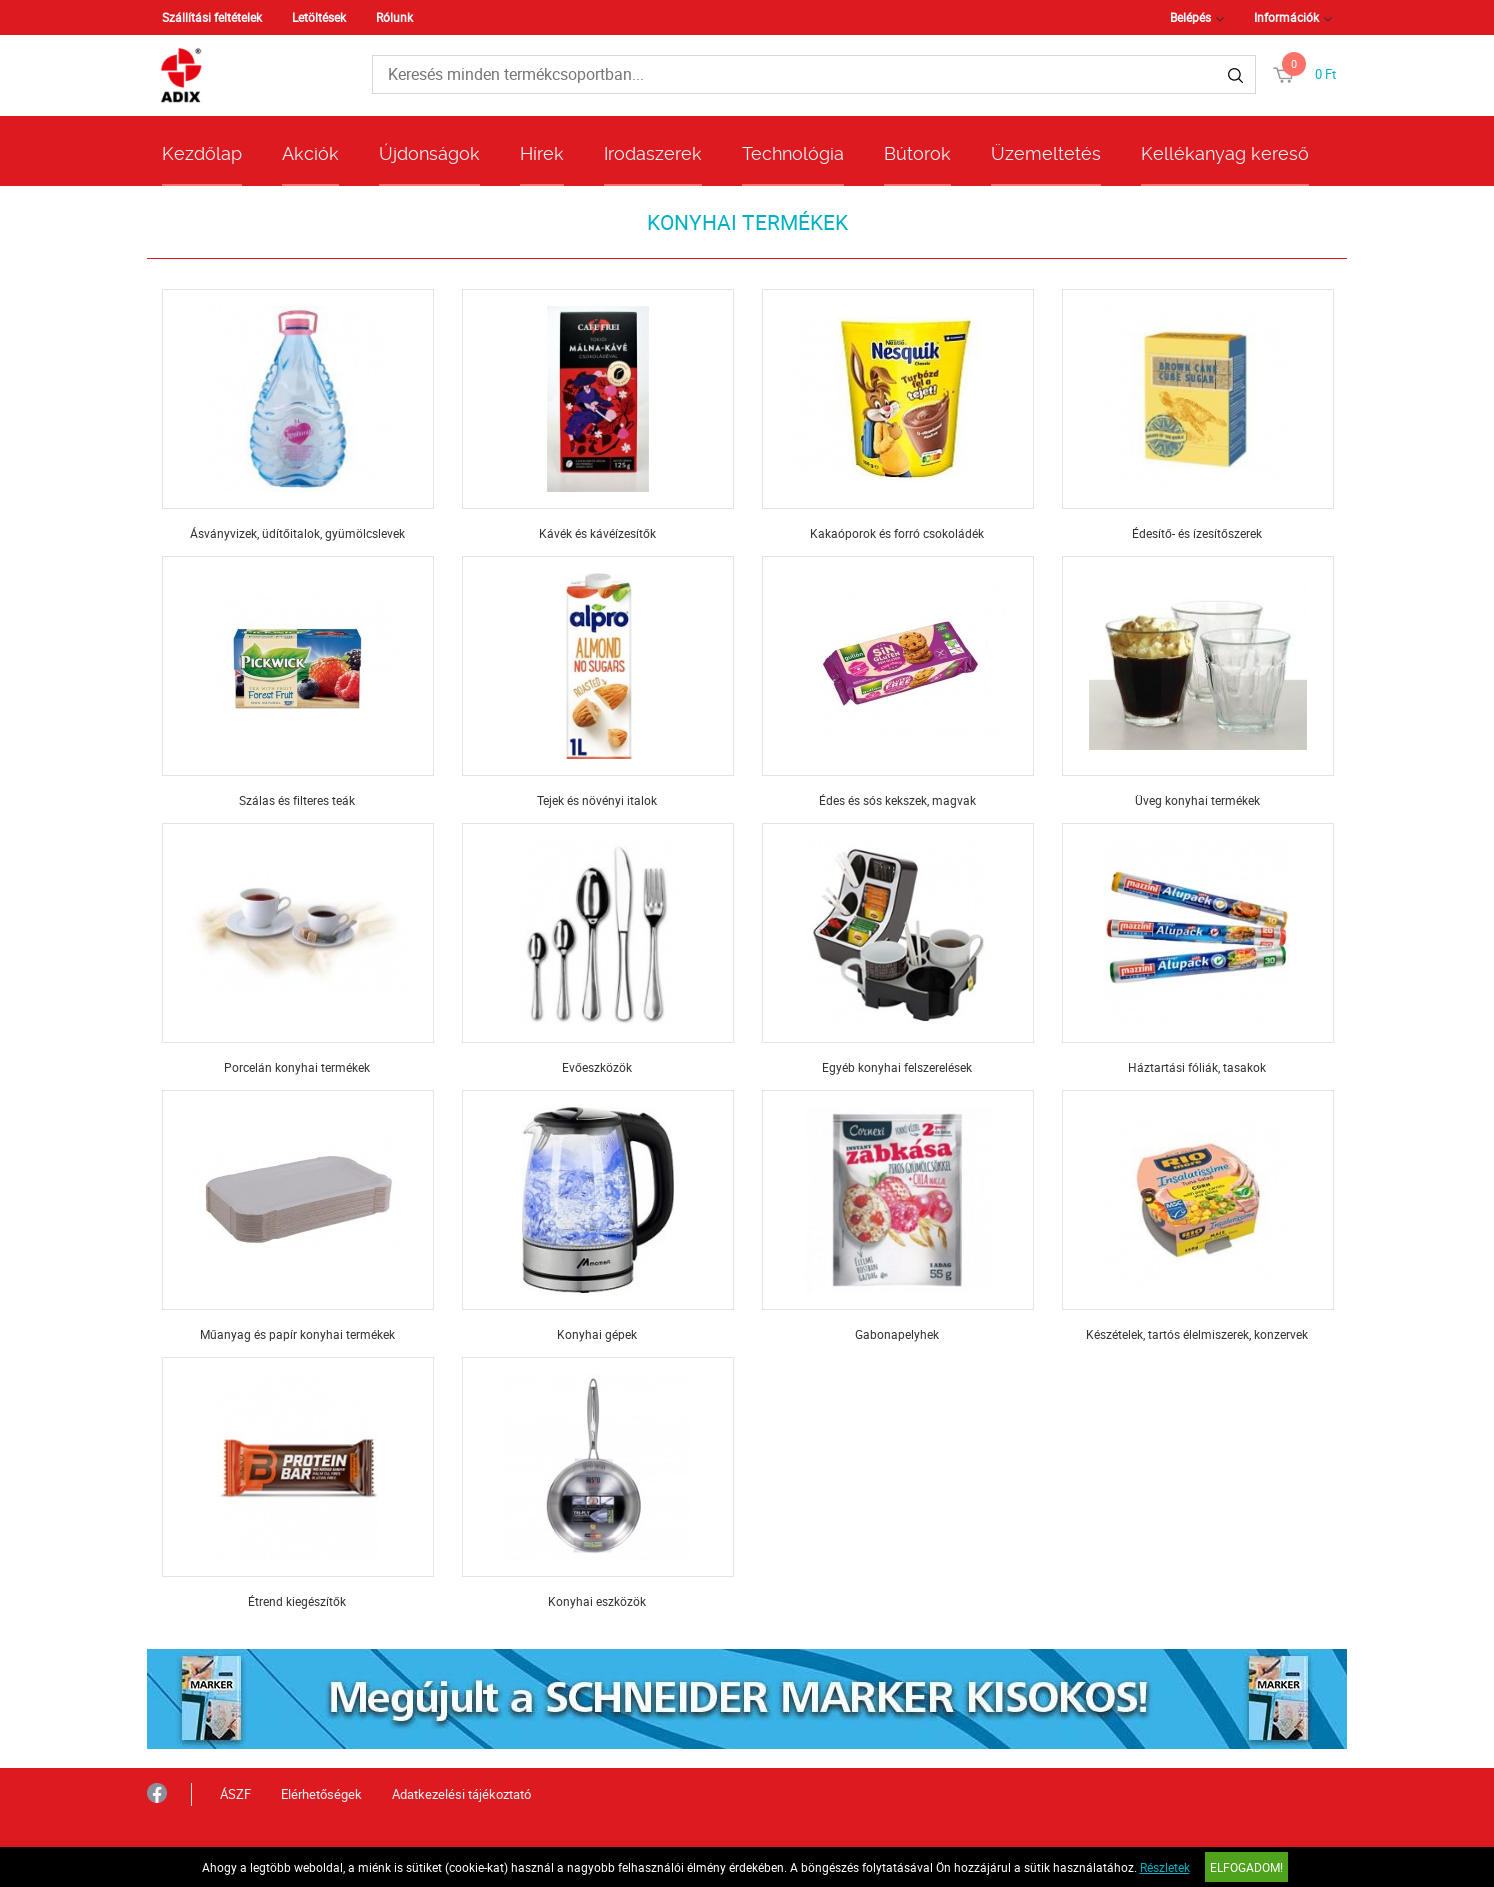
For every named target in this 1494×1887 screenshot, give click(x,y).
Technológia (793, 153)
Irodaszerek (653, 153)
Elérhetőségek (321, 1794)
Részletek (1165, 1867)
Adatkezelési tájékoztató (461, 1794)
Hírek (542, 153)
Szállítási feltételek (212, 17)
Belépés (1190, 17)
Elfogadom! (1246, 1867)
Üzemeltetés (1046, 153)
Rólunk (394, 17)
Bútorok (917, 153)
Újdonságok (429, 153)
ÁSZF (235, 1794)
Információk (1286, 17)
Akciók (310, 153)
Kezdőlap (202, 153)
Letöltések (319, 17)
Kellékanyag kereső (1225, 153)
